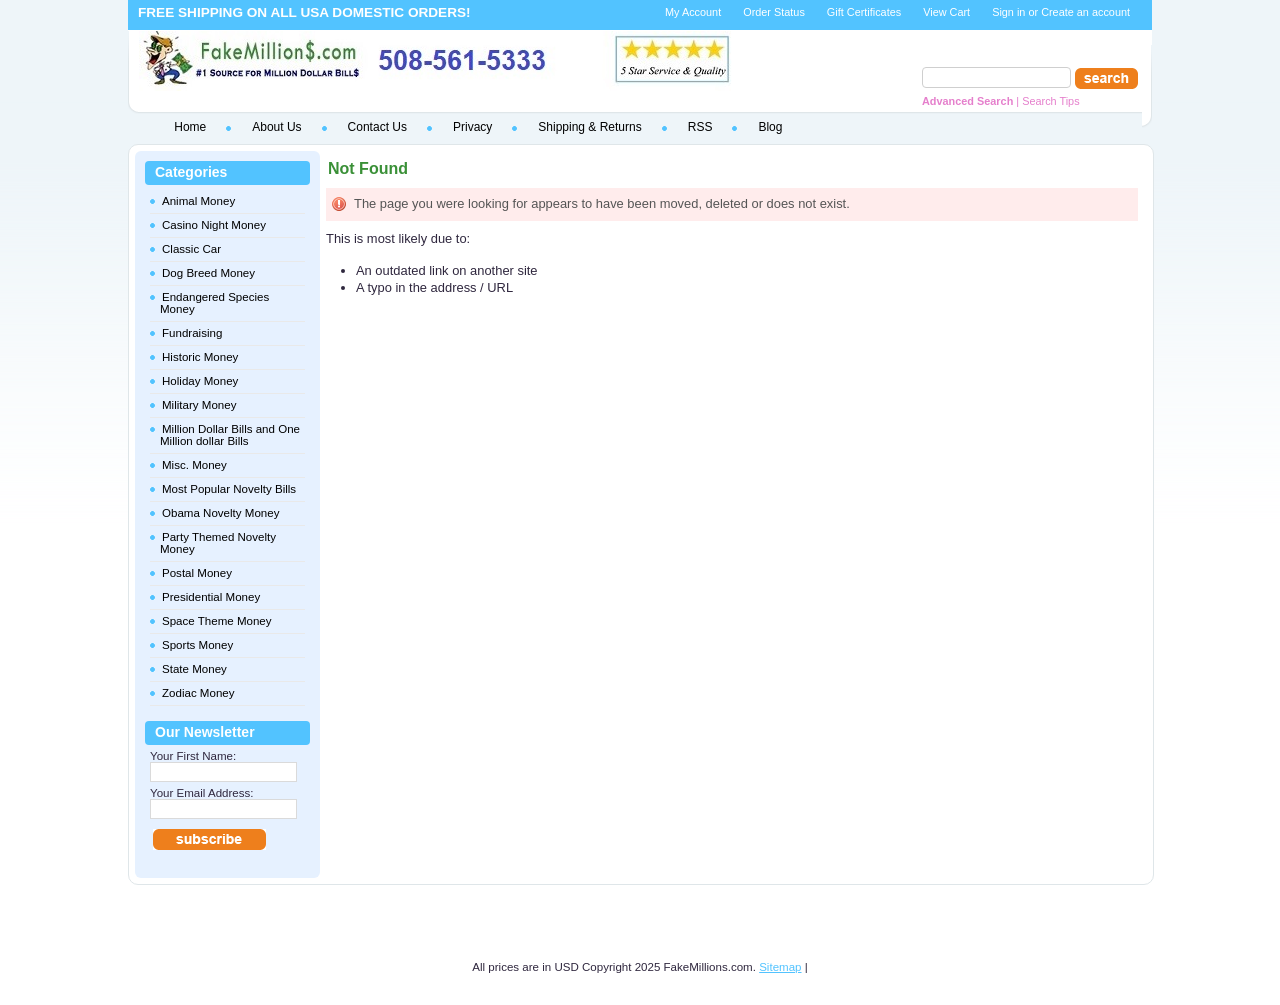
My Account (693, 12)
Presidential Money (211, 597)
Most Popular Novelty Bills (229, 489)
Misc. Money (194, 465)
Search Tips (1050, 101)
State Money (194, 669)
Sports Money (197, 645)
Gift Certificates (864, 12)
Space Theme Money (217, 621)
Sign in (1008, 12)
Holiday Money (200, 381)
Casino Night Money (214, 225)
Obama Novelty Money (220, 513)
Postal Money (197, 573)
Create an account (1085, 12)
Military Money (199, 405)
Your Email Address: (202, 793)
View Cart (946, 12)
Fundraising (192, 333)
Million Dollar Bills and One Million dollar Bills (230, 435)
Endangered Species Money (214, 303)
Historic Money (200, 357)
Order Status (774, 12)
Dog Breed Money (208, 273)
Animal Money (198, 201)
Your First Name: (193, 756)
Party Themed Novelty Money (218, 543)
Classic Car (191, 249)
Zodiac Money (198, 693)
